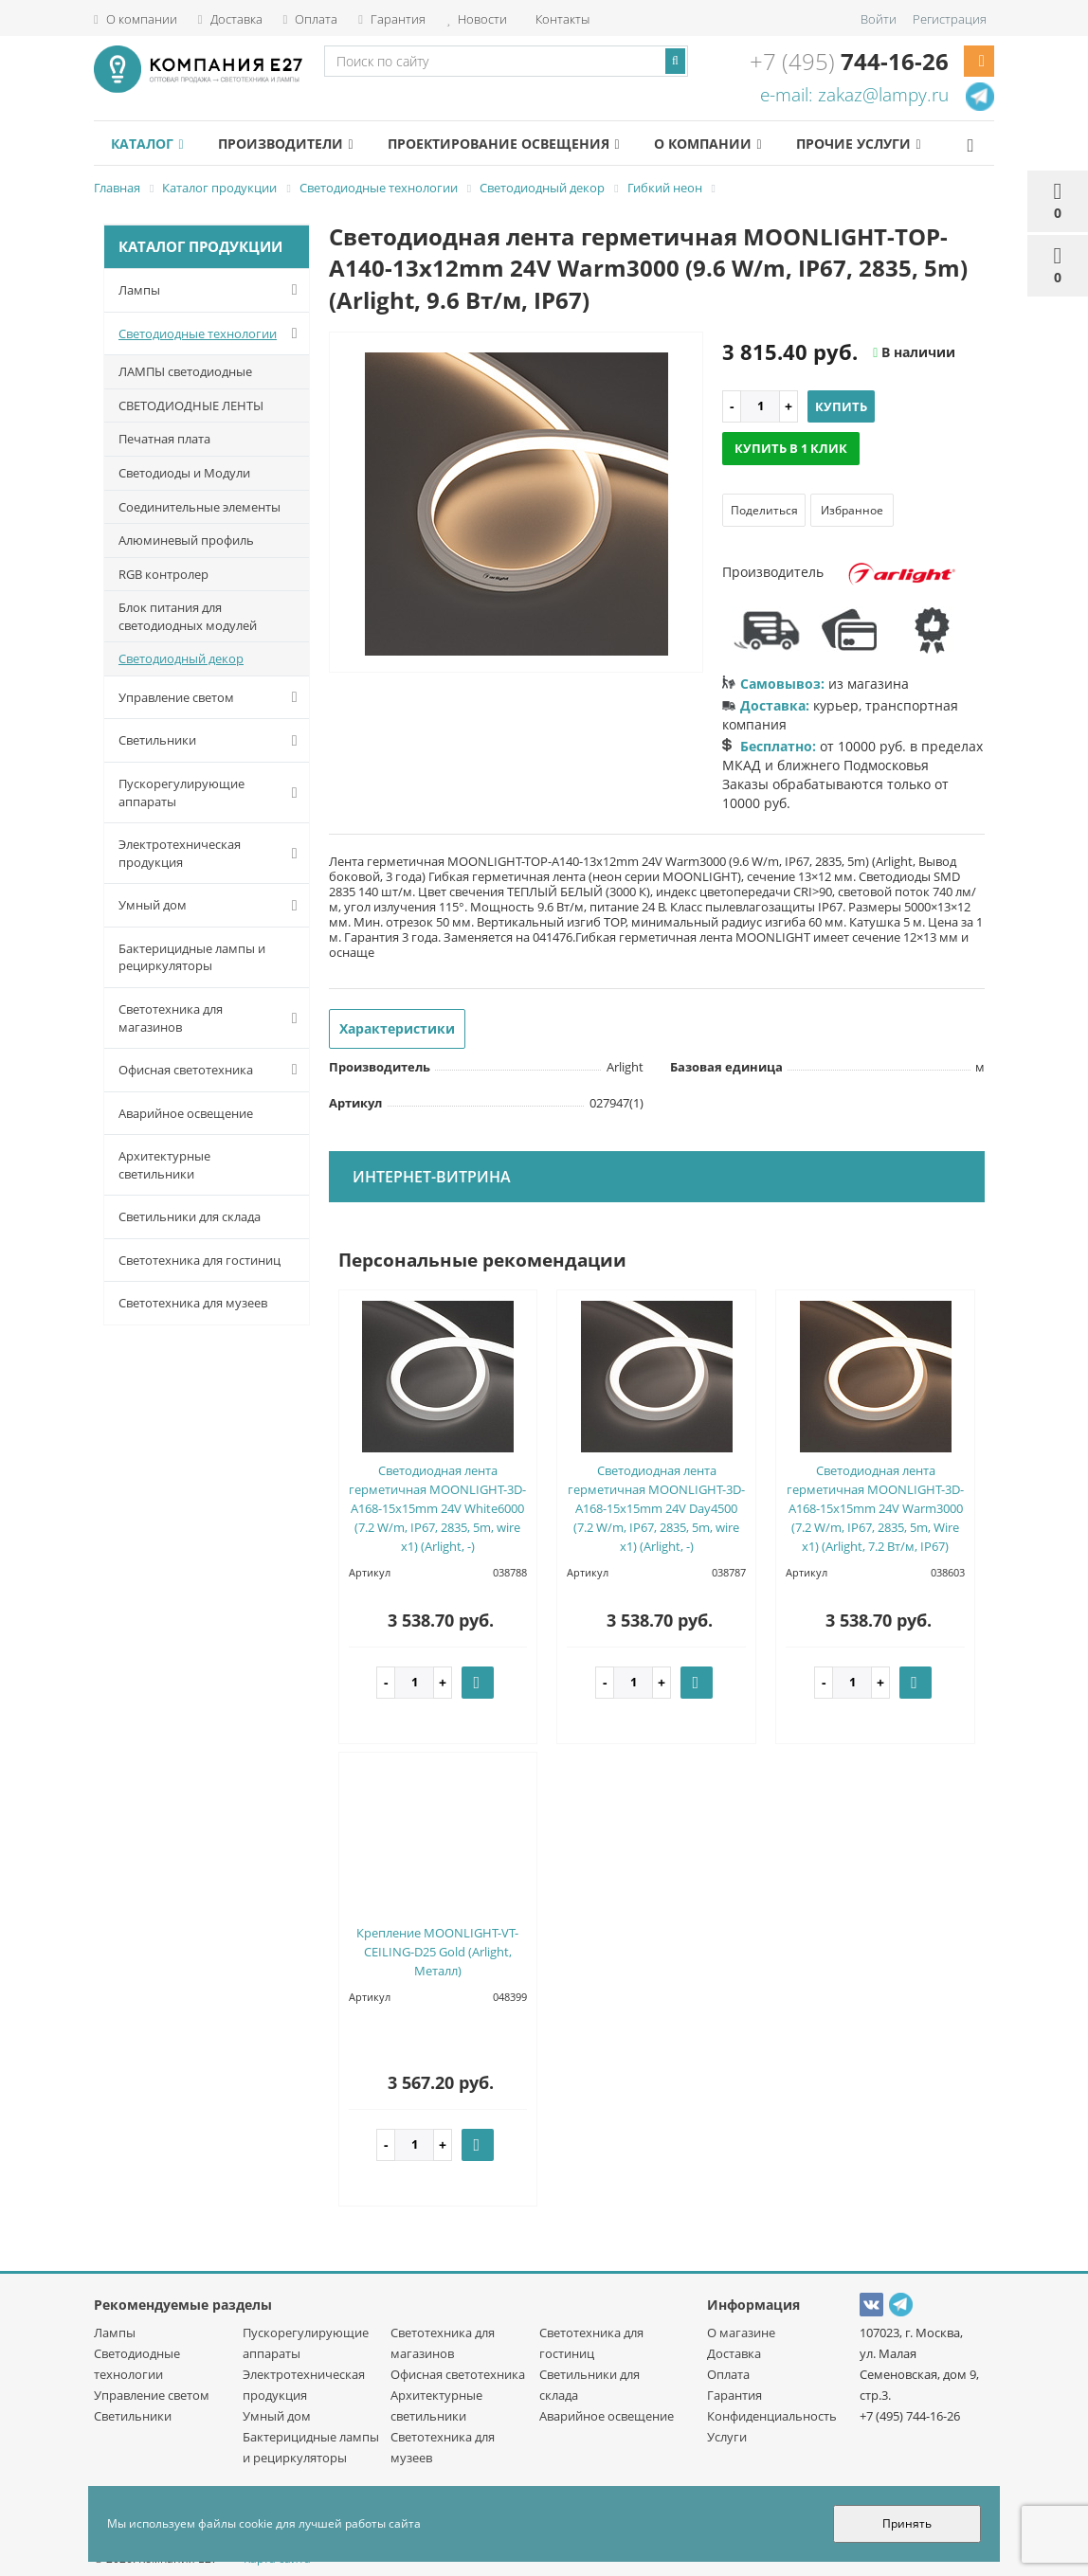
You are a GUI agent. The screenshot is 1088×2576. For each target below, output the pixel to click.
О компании (135, 18)
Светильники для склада (189, 1216)
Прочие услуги (858, 144)
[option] (516, 503)
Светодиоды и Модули (184, 472)
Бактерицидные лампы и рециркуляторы (191, 957)
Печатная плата (164, 438)
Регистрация (950, 18)
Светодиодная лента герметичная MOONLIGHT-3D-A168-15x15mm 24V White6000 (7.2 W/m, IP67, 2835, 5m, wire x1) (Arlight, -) (437, 1508)
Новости (476, 18)
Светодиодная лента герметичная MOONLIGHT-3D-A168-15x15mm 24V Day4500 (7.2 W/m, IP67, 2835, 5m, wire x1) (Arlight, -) (656, 1508)
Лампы (211, 289)
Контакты (561, 18)
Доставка (230, 18)
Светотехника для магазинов (211, 1018)
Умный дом (211, 905)
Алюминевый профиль (186, 540)
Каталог (147, 144)
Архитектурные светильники (164, 1164)
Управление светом (211, 697)
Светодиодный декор (181, 658)
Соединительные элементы (199, 506)
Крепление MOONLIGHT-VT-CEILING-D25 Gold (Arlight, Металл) (437, 1951)
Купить (841, 406)
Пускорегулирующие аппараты (211, 792)
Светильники (211, 740)
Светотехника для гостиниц (199, 1260)
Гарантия (392, 18)
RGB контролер (163, 574)
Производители (285, 144)
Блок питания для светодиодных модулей (187, 616)
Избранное (852, 510)
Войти (879, 18)
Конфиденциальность (772, 2415)
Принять (907, 2523)
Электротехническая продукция (211, 853)
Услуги (727, 2436)
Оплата (310, 18)
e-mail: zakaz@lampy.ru (854, 94)
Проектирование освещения (503, 144)
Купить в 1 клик (790, 448)
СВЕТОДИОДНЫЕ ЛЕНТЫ (190, 405)
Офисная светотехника (211, 1069)
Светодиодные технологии (211, 333)
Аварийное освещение (185, 1113)
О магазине (741, 2332)
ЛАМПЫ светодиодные (185, 371)
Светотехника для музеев (192, 1302)
